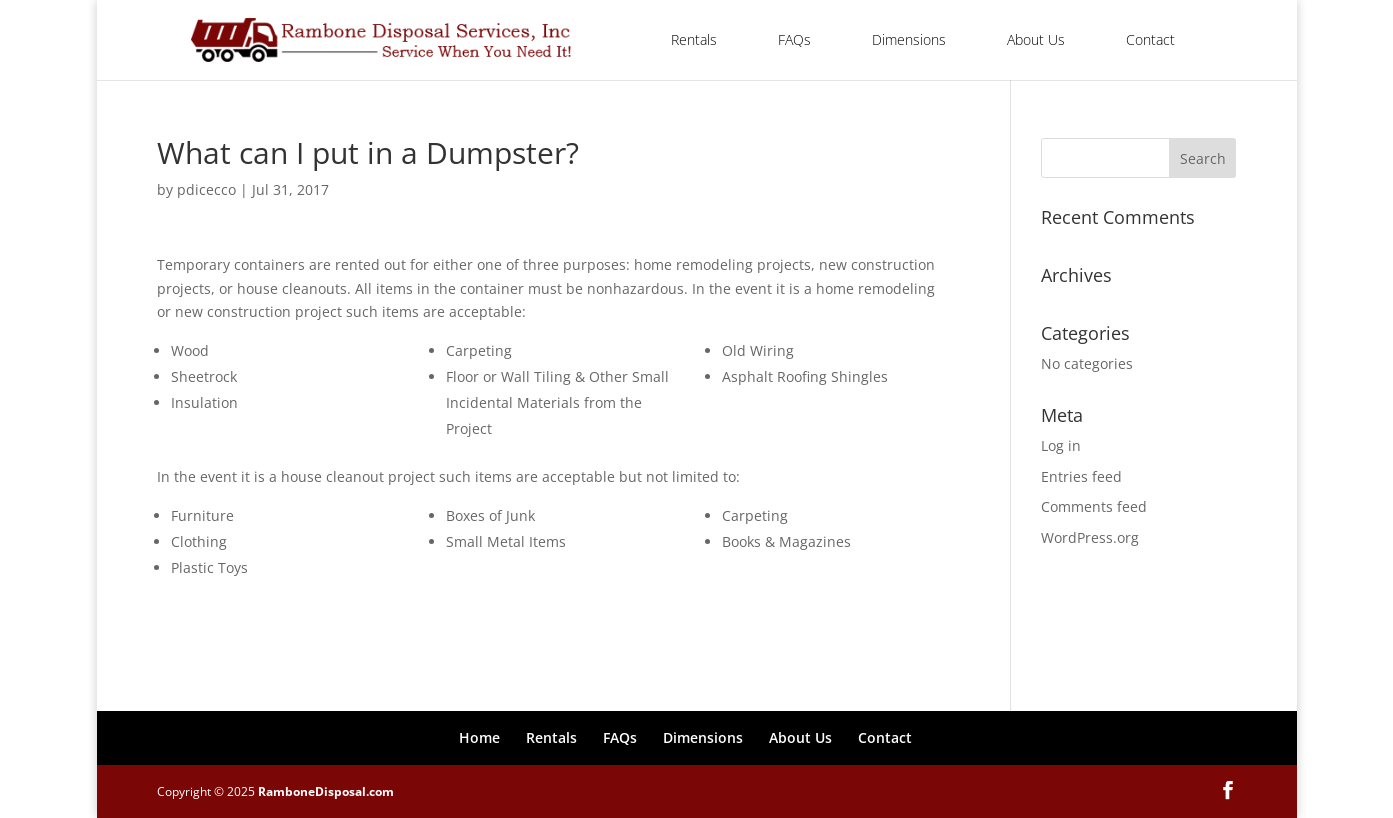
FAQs (794, 39)
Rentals (694, 39)
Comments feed (1094, 506)
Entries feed (1081, 476)
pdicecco (206, 189)
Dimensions (909, 39)
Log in (1061, 445)
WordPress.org (1090, 537)
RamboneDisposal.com (326, 791)
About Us (1036, 39)
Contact (1150, 39)
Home (479, 737)
